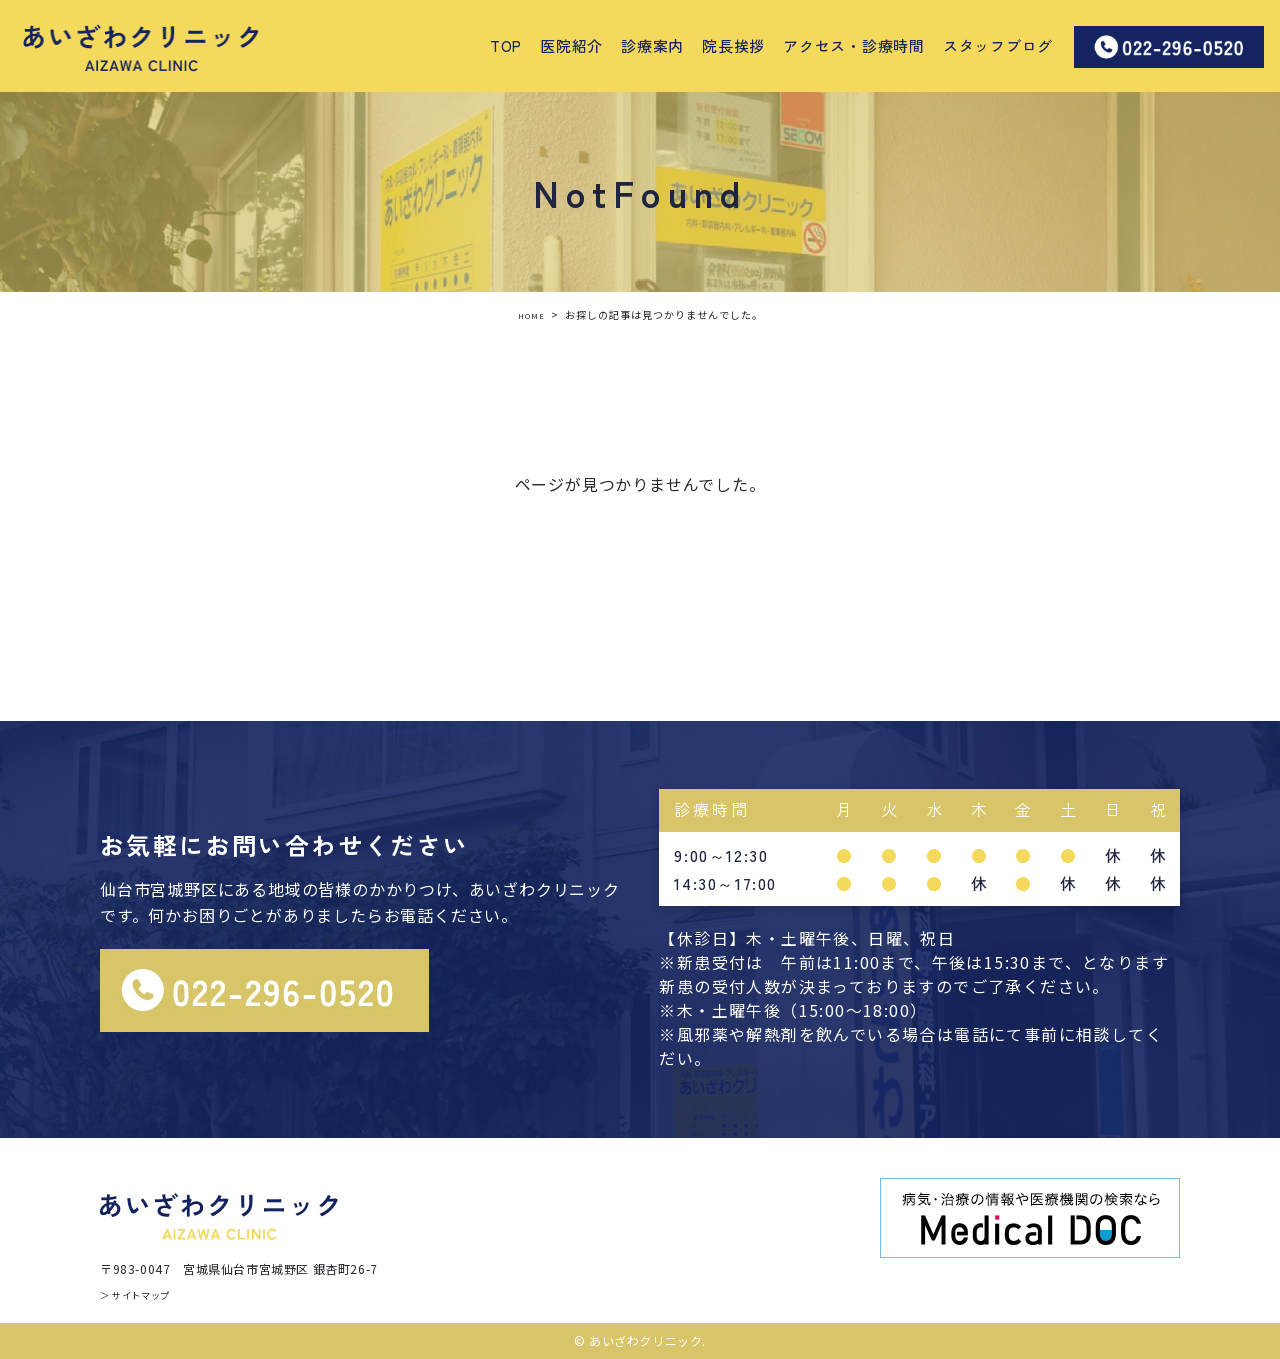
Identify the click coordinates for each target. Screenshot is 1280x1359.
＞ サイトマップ (146, 1293)
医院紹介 (571, 45)
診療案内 (652, 45)
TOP (506, 45)
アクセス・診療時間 (854, 45)
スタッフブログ (998, 45)
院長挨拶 (733, 45)
